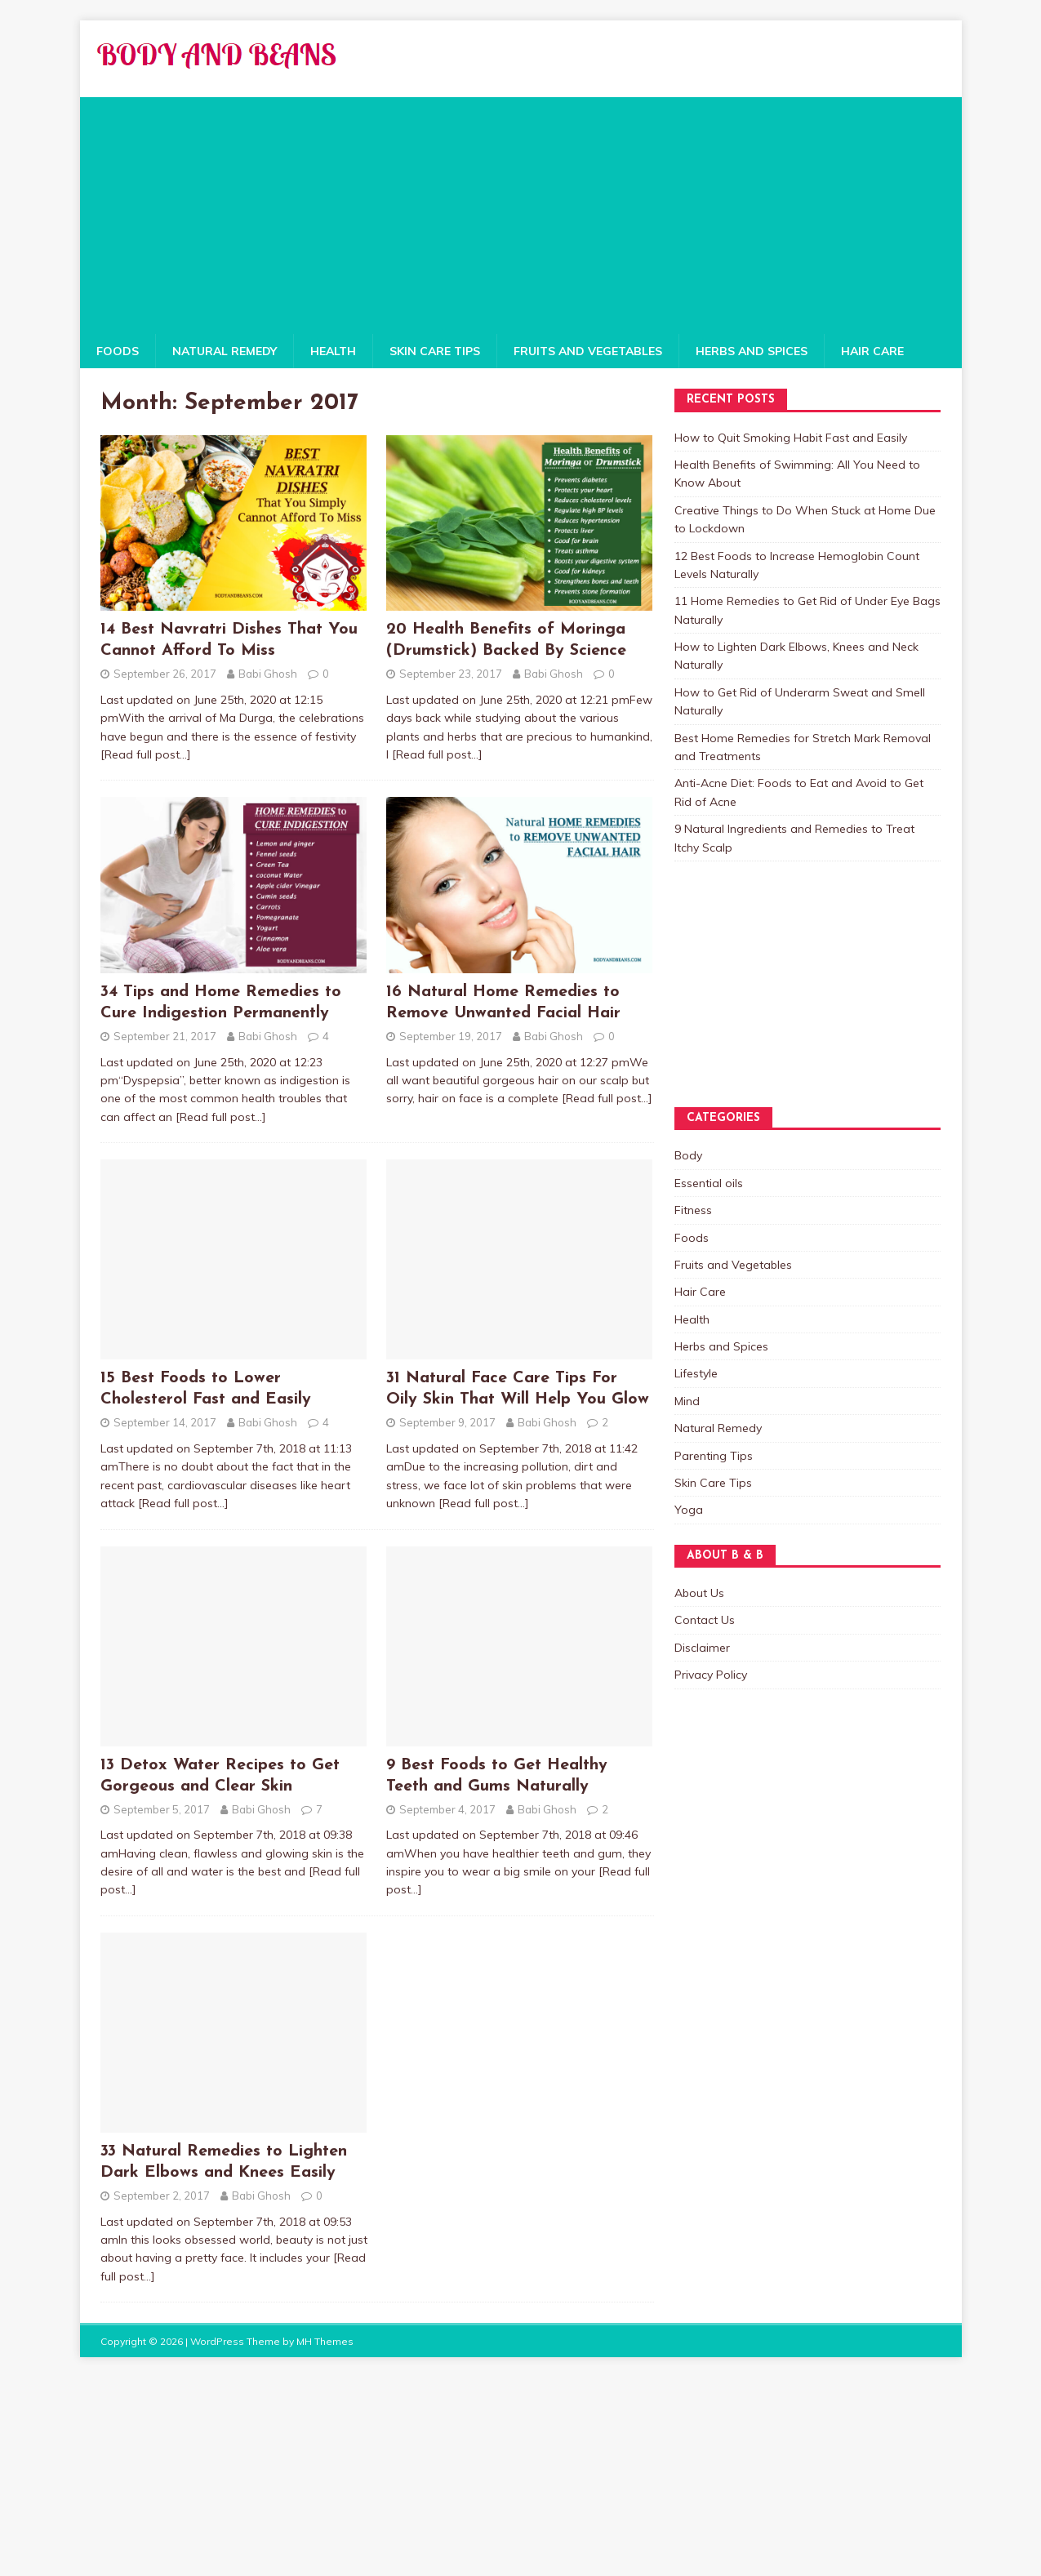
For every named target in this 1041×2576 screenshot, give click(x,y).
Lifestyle (696, 1373)
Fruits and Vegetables (588, 351)
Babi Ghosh (267, 673)
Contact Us (704, 1620)
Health (333, 351)
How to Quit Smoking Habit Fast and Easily (790, 437)
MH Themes (325, 2341)
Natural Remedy (224, 351)
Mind (687, 1401)
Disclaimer (702, 1647)
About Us (699, 1593)
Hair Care (872, 351)
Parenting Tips (713, 1455)
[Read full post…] (145, 754)
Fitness (693, 1210)
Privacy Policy (710, 1674)
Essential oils (708, 1183)
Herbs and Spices (751, 351)
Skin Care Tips (434, 351)
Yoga (688, 1509)
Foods (117, 351)
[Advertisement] (521, 211)
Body (688, 1155)
